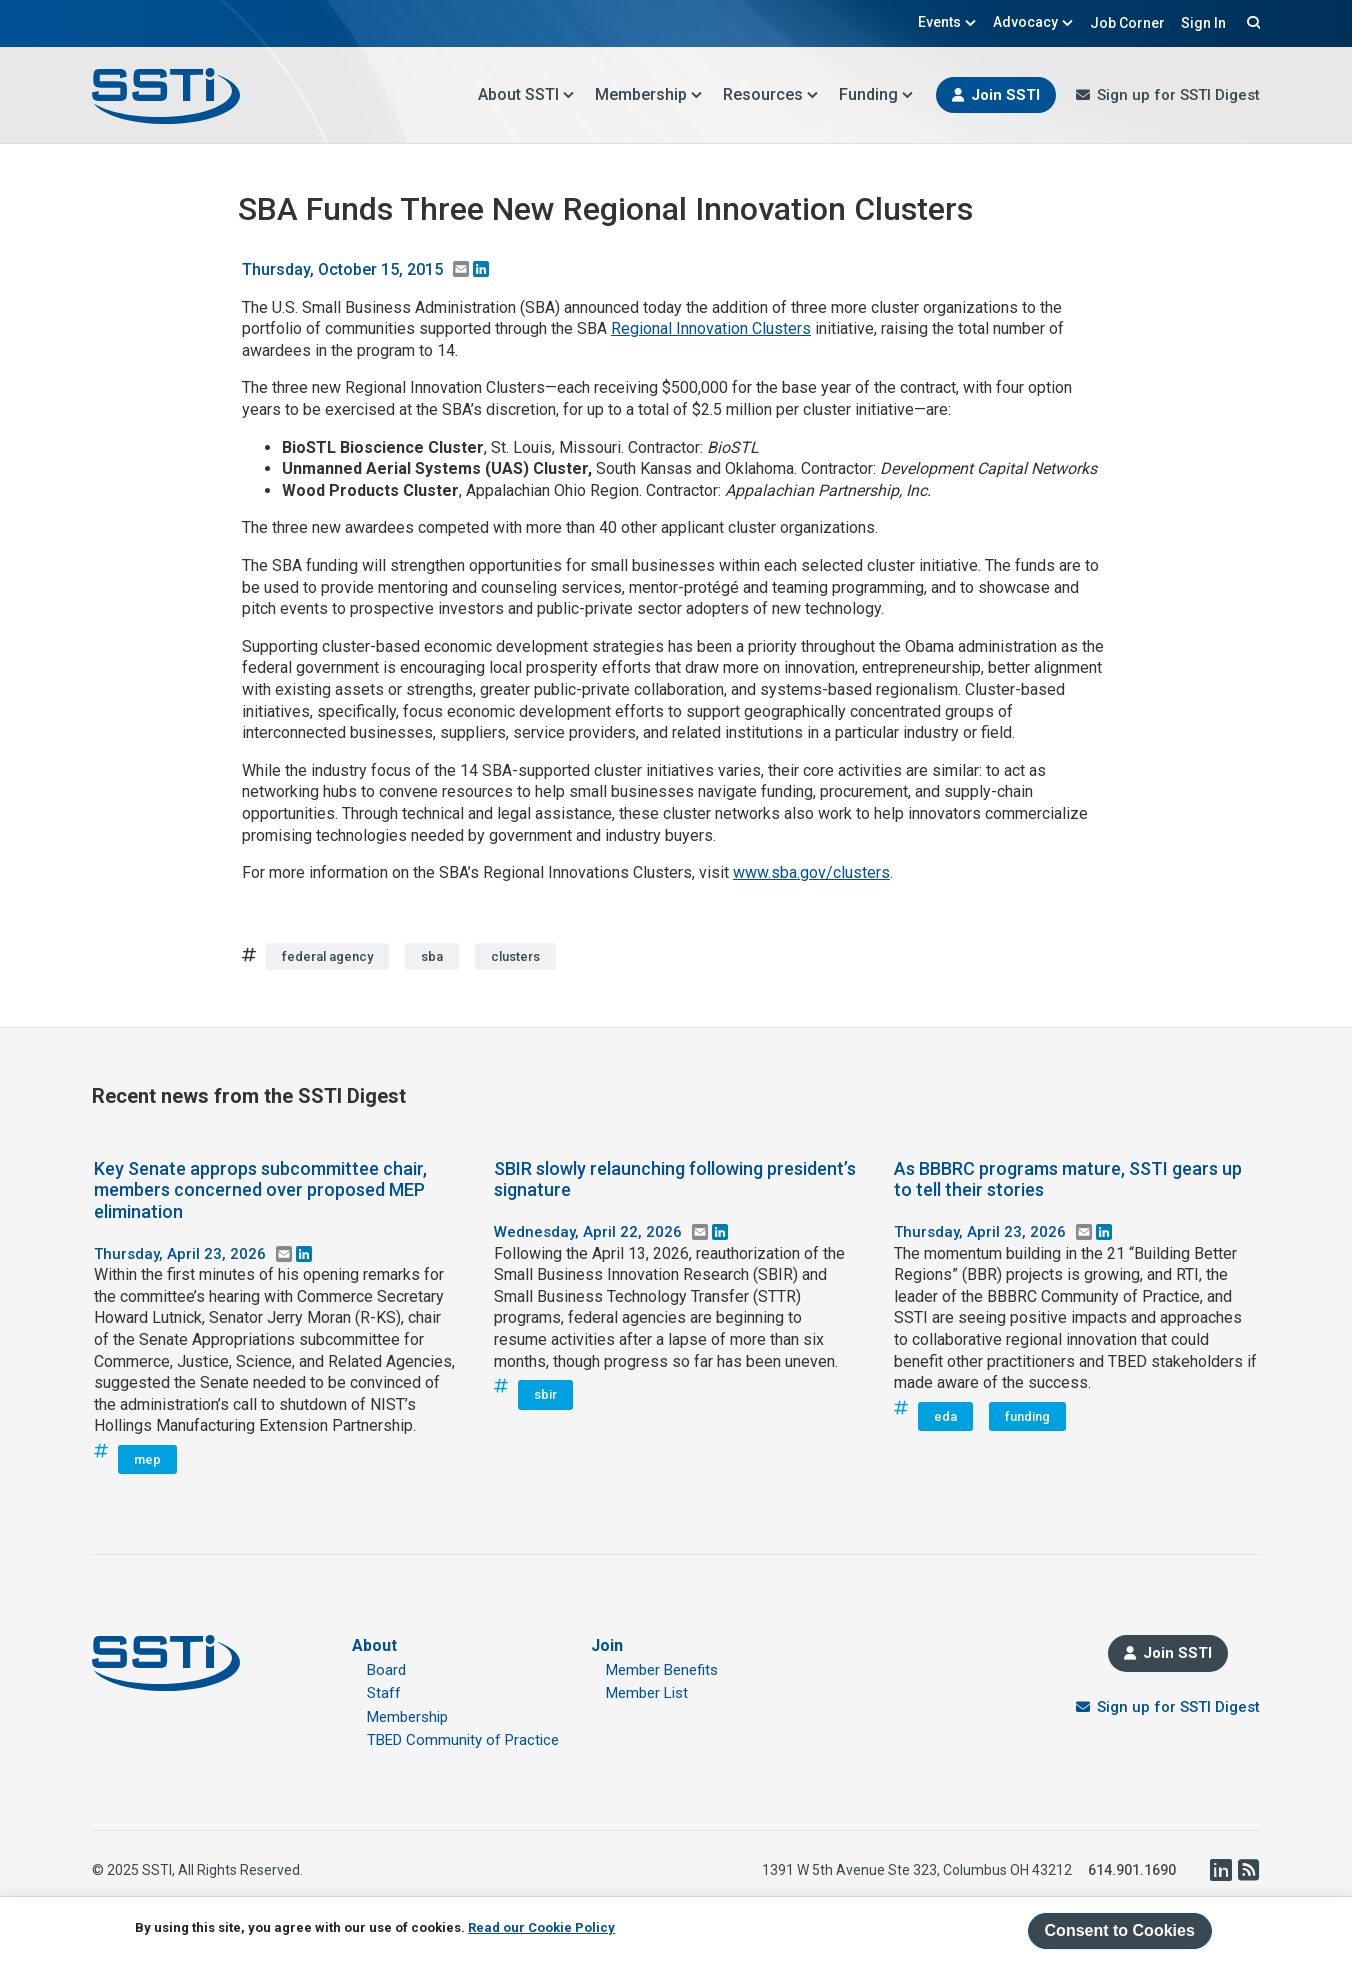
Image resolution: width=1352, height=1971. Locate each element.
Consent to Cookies (1120, 1930)
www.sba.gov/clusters (811, 872)
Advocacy (1033, 22)
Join (607, 1645)
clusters (515, 956)
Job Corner (1127, 23)
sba (432, 956)
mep (147, 1459)
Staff (384, 1693)
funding (1027, 1416)
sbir (545, 1394)
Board (386, 1670)
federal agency (327, 956)
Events (947, 22)
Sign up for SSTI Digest (1178, 95)
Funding (876, 94)
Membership (649, 94)
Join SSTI (1005, 95)
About (374, 1645)
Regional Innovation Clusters (711, 328)
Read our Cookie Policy (541, 1927)
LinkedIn (1220, 1870)
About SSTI (526, 94)
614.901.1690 (1132, 1870)
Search (1251, 22)
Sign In (1203, 23)
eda (945, 1416)
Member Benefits (662, 1670)
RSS (1248, 1870)
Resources (771, 94)
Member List (647, 1693)
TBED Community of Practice (463, 1740)
